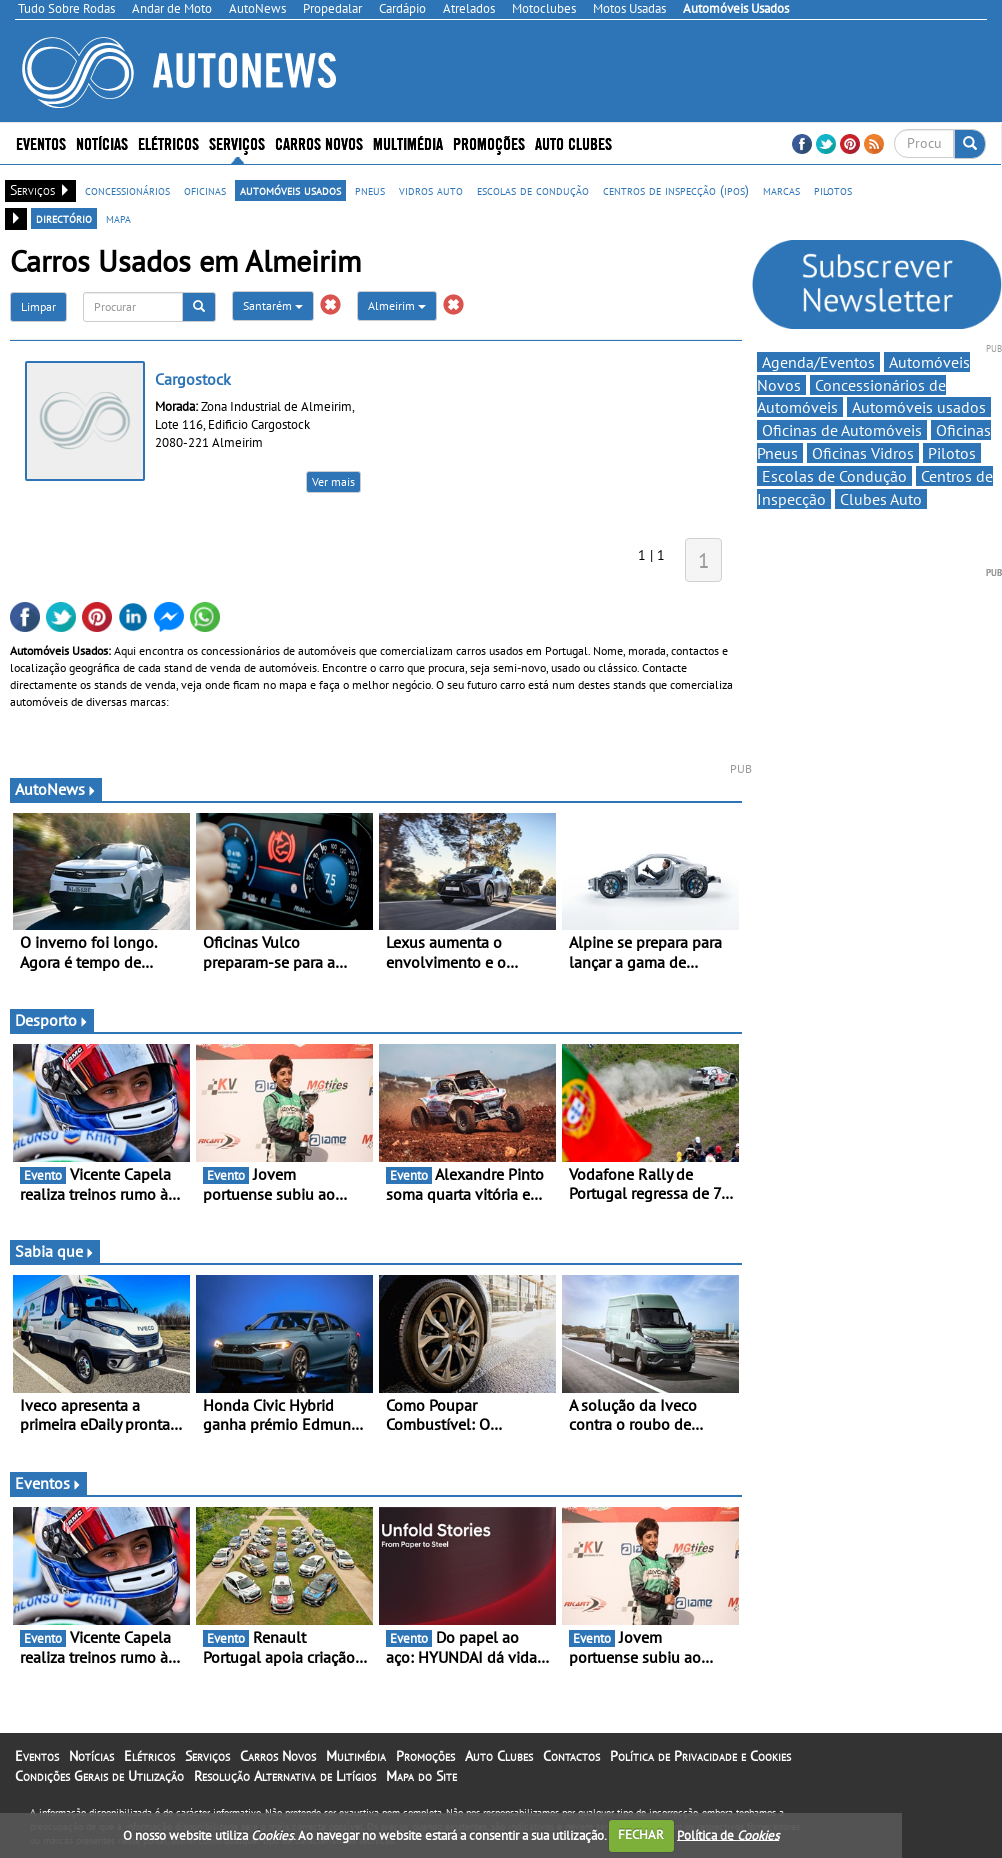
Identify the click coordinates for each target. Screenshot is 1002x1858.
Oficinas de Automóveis (842, 430)
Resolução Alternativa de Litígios (285, 1776)
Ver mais (333, 481)
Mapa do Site (421, 1776)
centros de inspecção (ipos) (676, 190)
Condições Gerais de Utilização (99, 1776)
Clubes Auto (881, 499)
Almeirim (397, 305)
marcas (781, 190)
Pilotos (952, 453)
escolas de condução (533, 190)
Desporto (52, 1020)
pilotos (833, 190)
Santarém (273, 305)
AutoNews (56, 789)
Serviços (237, 142)
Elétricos (168, 142)
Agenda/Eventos (818, 362)
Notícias (102, 142)
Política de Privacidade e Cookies (700, 1756)
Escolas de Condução (834, 476)
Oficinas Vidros (863, 453)
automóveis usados (290, 190)
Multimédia (408, 142)
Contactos (571, 1756)
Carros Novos (319, 142)
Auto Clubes (573, 142)
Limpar (38, 306)
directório (64, 218)
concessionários (127, 190)
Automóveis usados (919, 407)
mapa (118, 218)
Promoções (489, 142)
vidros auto (431, 190)
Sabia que (55, 1251)
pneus (370, 190)
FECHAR (641, 1834)
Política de (728, 1834)
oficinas (205, 190)
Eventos (41, 142)
